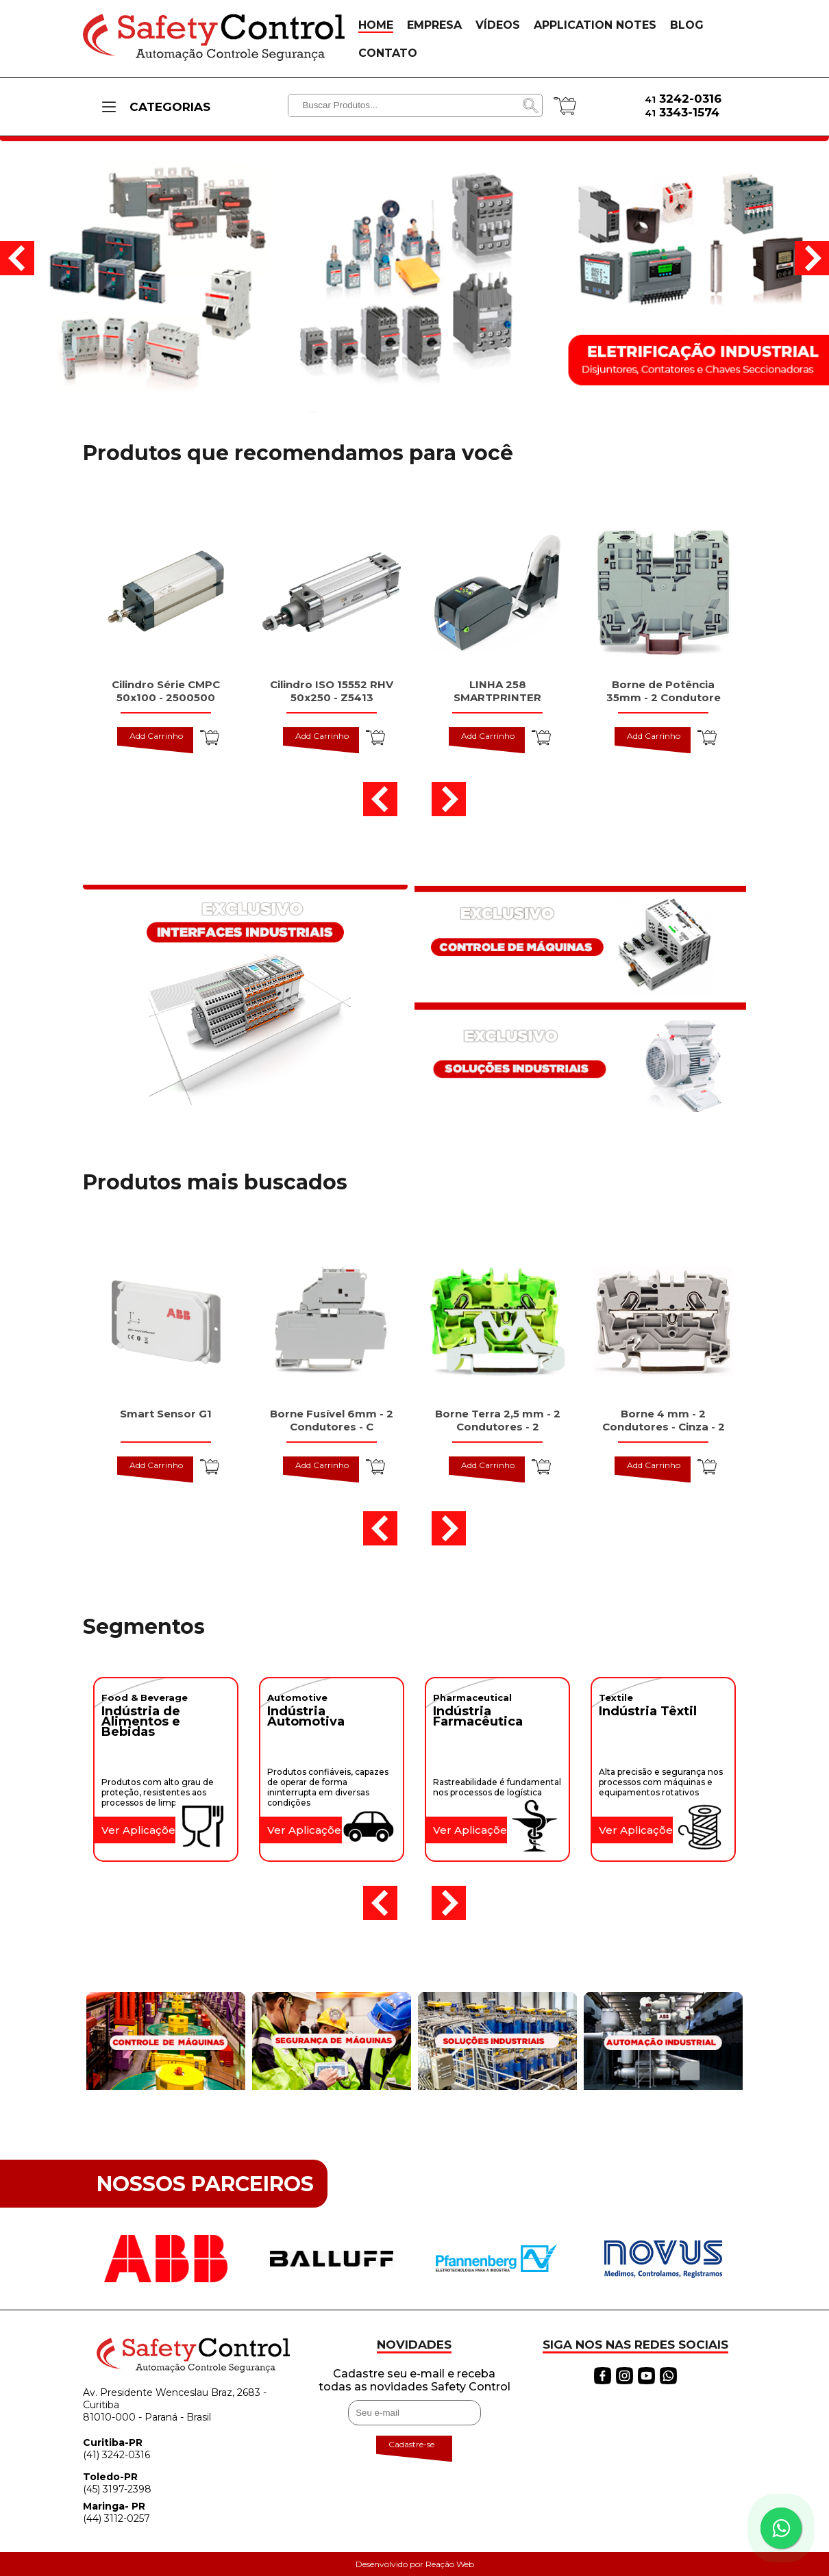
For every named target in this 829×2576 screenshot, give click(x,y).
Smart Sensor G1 (166, 1413)
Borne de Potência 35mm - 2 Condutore (663, 691)
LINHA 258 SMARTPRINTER (497, 691)
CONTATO (387, 53)
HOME (375, 24)
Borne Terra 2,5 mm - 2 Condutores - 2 (497, 1420)
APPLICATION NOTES (595, 24)
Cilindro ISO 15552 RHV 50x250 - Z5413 (331, 691)
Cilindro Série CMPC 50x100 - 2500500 (166, 691)
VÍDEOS (497, 24)
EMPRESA (434, 24)
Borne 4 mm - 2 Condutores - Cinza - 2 (663, 1420)
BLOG (687, 24)
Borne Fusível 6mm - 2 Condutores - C (331, 1420)
